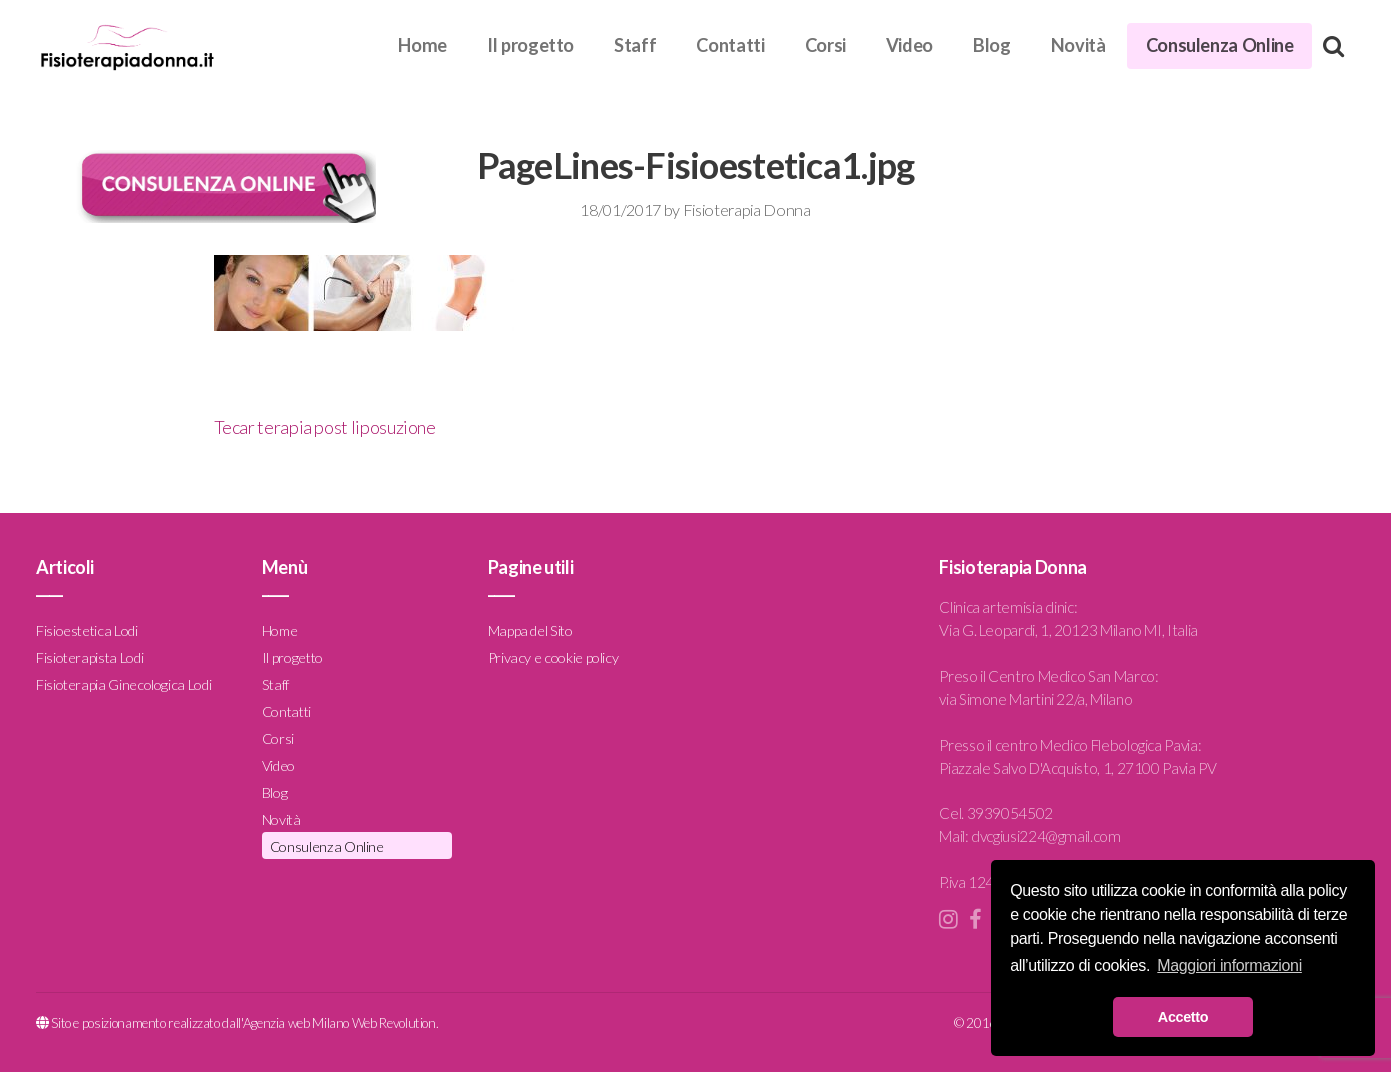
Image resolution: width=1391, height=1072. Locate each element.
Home (422, 45)
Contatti (730, 45)
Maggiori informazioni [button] (1229, 965)
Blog (992, 45)
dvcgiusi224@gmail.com (1045, 836)
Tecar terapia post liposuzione (325, 427)
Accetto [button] (1183, 1017)
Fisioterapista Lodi (89, 657)
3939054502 (1010, 813)
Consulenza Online (1220, 45)
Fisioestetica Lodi (87, 630)
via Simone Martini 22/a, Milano (1035, 699)
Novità (1078, 45)
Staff (635, 45)
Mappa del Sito (530, 630)
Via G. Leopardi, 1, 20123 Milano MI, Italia (1068, 630)
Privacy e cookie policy (553, 657)
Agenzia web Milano (296, 1023)
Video (909, 45)
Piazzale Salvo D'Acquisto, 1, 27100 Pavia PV (1077, 768)
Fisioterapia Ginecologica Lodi (123, 684)
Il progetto (530, 45)
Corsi (825, 45)
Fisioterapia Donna (747, 209)
